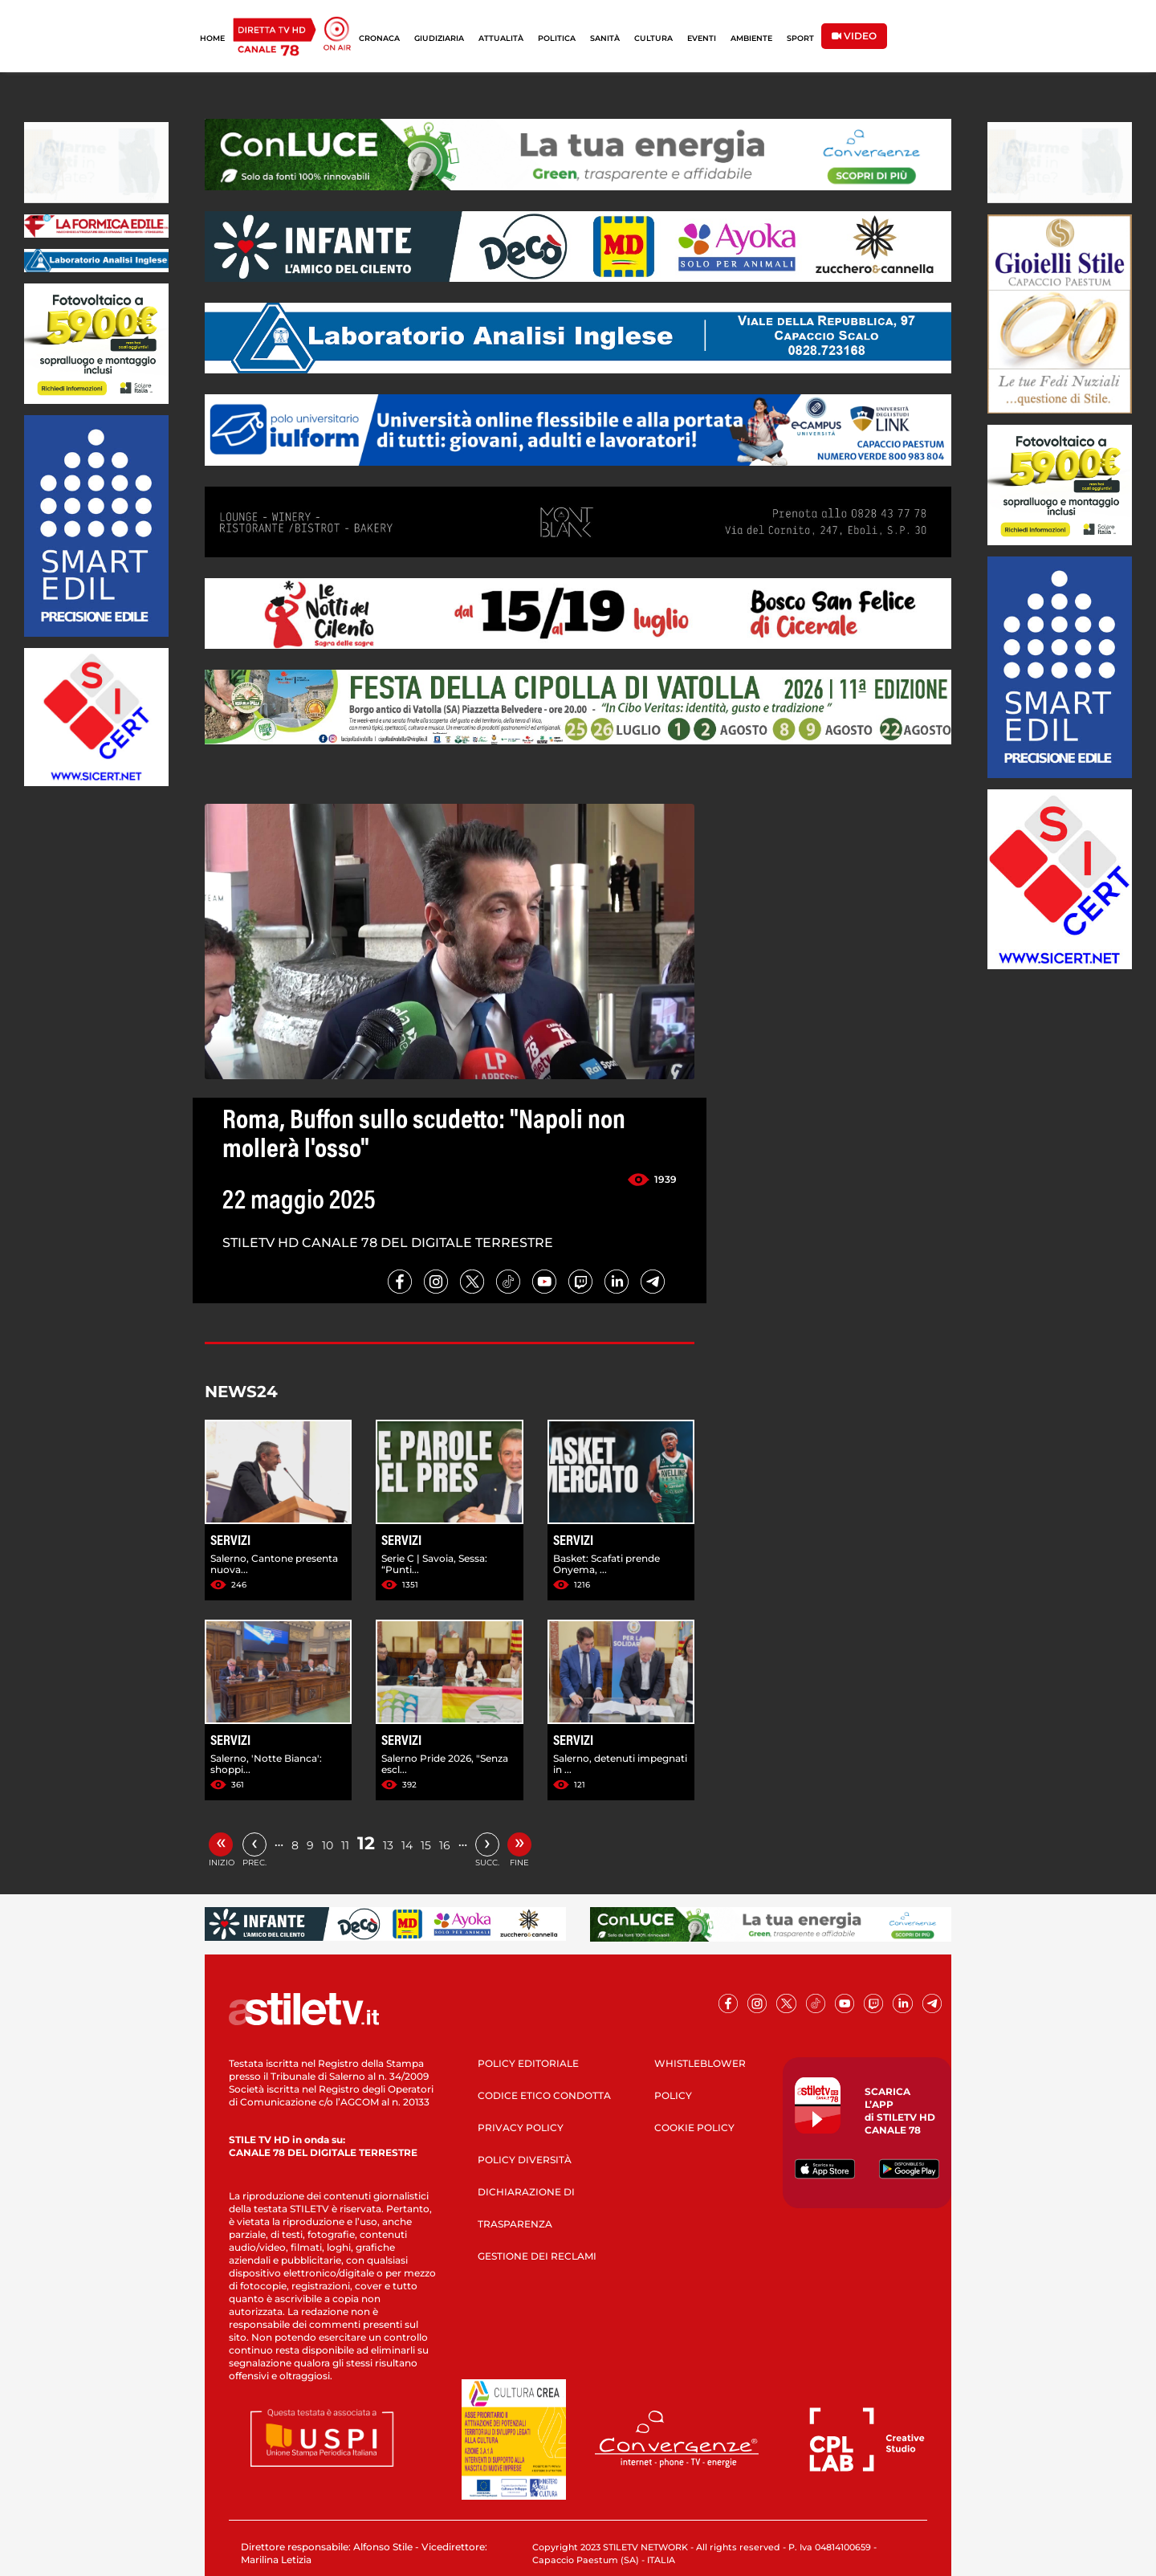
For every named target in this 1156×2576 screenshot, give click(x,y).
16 (444, 1845)
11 (345, 1845)
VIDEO (854, 36)
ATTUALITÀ (500, 38)
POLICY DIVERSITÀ (525, 2160)
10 (327, 1845)
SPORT (800, 38)
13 (388, 1845)
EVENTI (701, 38)
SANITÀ (605, 38)
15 (426, 1845)
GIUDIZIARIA (439, 38)
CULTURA (653, 38)
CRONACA (379, 38)
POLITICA (557, 38)
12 (366, 1843)
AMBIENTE (751, 38)
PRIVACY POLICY (521, 2128)
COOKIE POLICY (694, 2128)
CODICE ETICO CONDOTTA (544, 2095)
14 (407, 1845)
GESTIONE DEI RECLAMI (537, 2256)
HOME (212, 38)
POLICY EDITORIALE (528, 2063)
